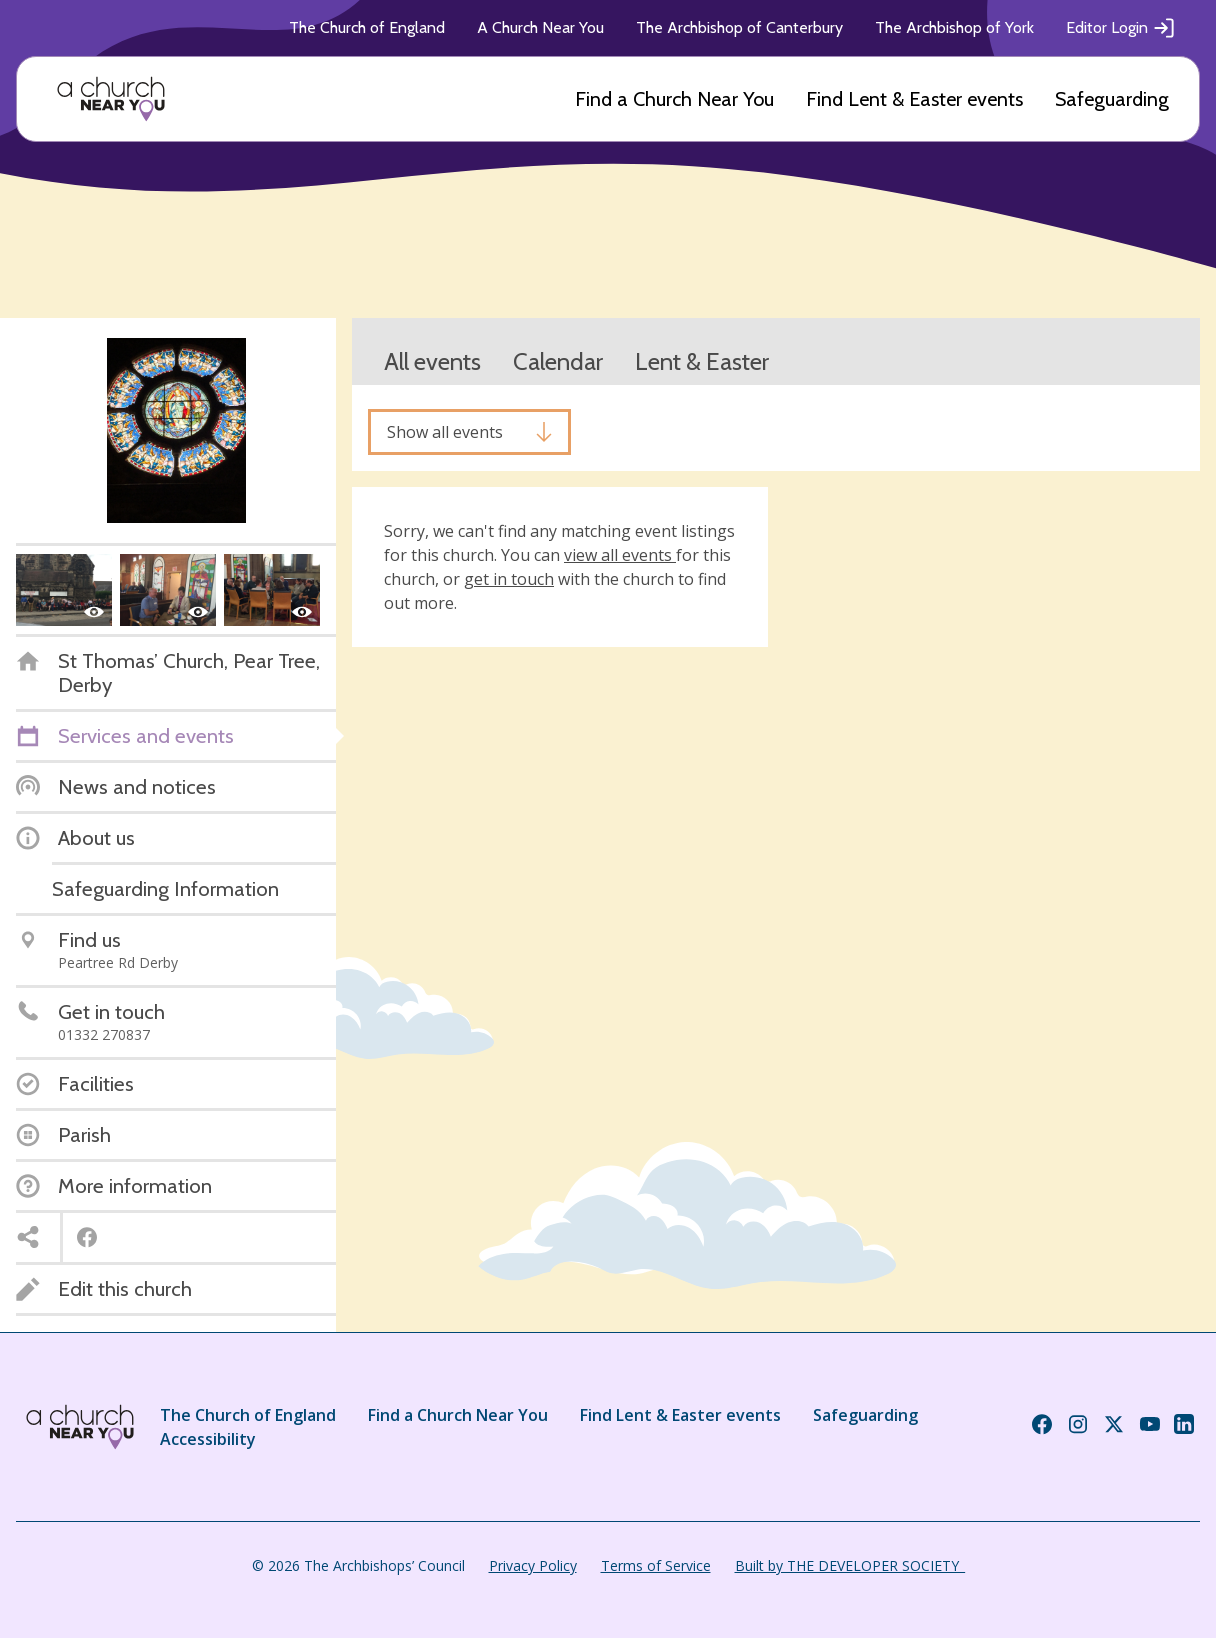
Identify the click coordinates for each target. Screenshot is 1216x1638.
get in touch (509, 579)
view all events (620, 555)
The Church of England (367, 27)
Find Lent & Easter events (914, 99)
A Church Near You (540, 27)
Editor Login (1121, 28)
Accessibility (208, 1439)
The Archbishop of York (954, 27)
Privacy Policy (533, 1565)
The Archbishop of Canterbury (739, 27)
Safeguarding (1112, 99)
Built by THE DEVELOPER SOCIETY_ (850, 1565)
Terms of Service (656, 1565)
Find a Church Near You (674, 99)
